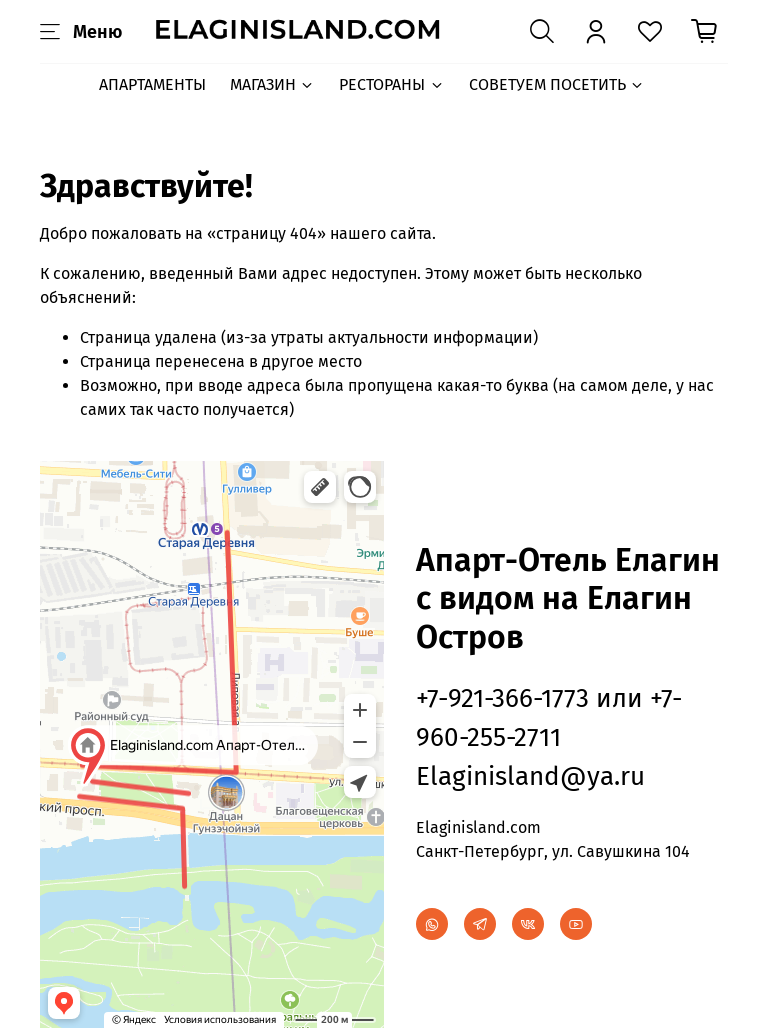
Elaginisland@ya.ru (530, 776)
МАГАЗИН (272, 84)
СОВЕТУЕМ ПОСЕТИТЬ (557, 84)
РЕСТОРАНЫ (391, 84)
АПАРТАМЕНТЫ (152, 84)
